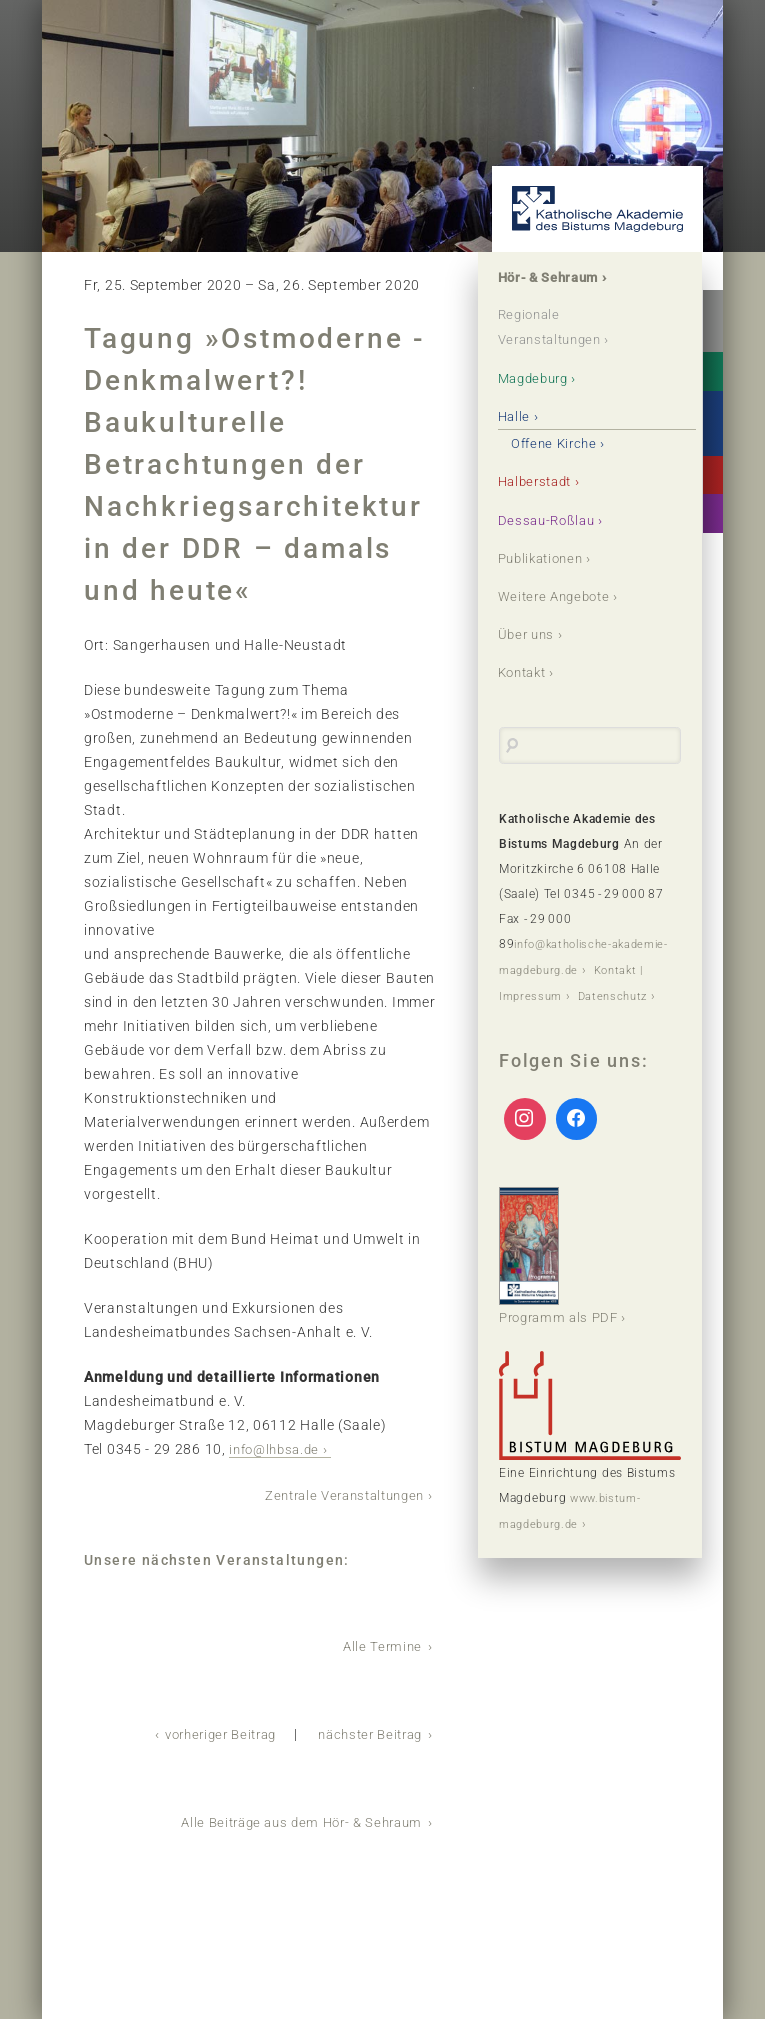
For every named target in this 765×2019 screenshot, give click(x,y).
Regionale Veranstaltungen (556, 328)
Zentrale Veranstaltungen (336, 1494)
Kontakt (526, 671)
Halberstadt (540, 481)
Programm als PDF (563, 1275)
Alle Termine (381, 1644)
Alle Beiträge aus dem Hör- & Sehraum (292, 1818)
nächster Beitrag (365, 1731)
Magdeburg (538, 378)
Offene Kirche (559, 443)
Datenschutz (536, 1017)
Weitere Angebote (559, 595)
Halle (516, 416)
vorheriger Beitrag (204, 1731)
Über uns (529, 633)
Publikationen (546, 557)
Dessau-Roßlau (550, 519)
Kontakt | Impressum (561, 992)
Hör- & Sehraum (554, 278)
